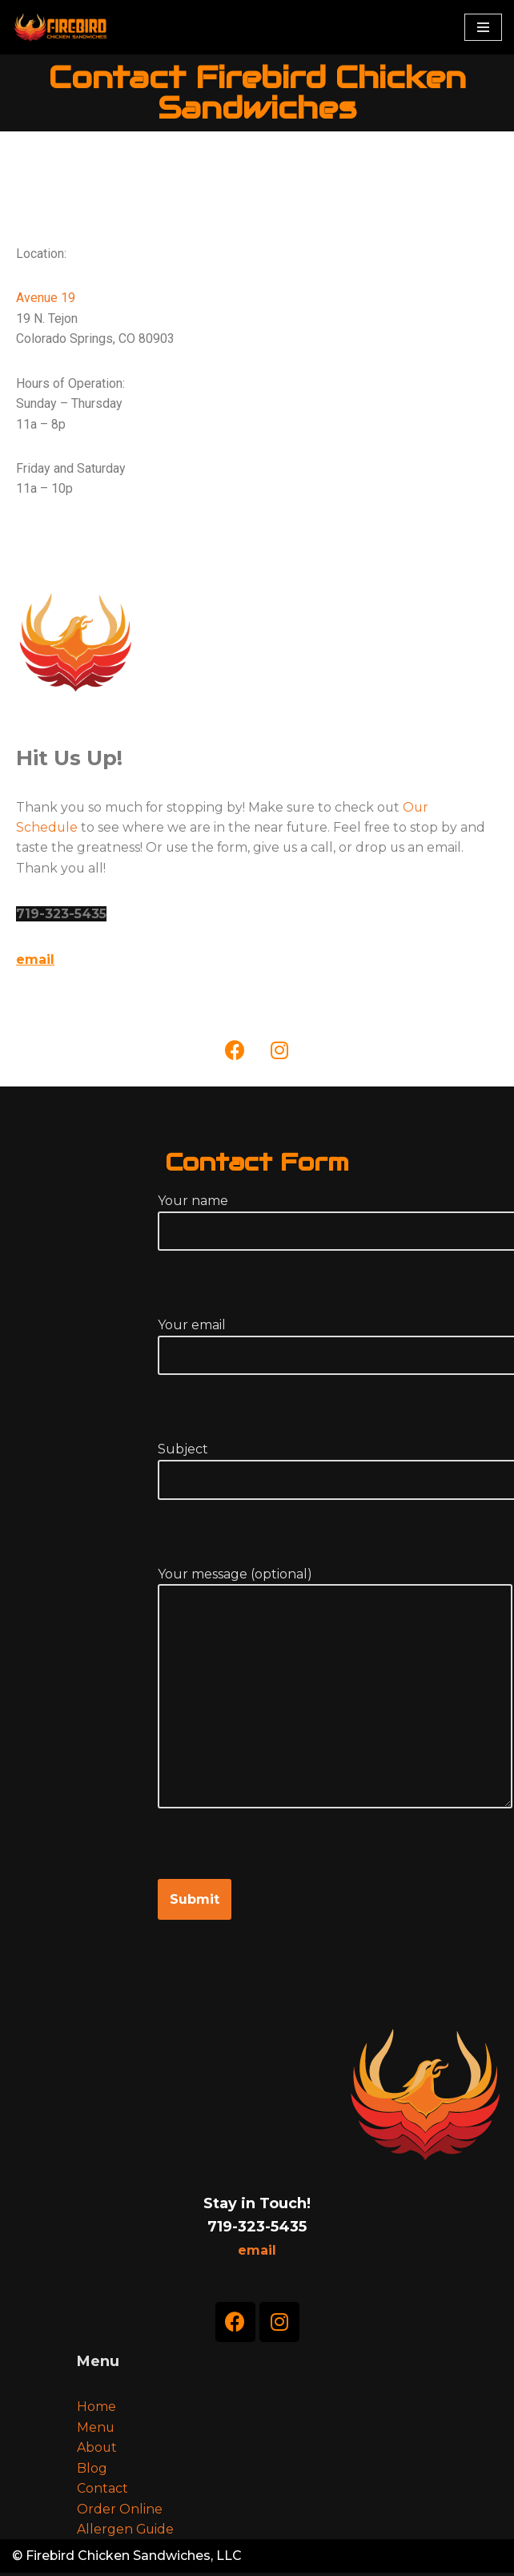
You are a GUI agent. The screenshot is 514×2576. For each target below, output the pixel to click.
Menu (96, 2429)
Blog (92, 2470)
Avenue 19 (45, 298)
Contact (102, 2491)
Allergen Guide (126, 2532)
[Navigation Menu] (483, 27)
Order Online (120, 2511)
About (97, 2449)
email (35, 962)
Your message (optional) (335, 1707)
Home (96, 2409)
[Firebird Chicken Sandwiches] (60, 27)
